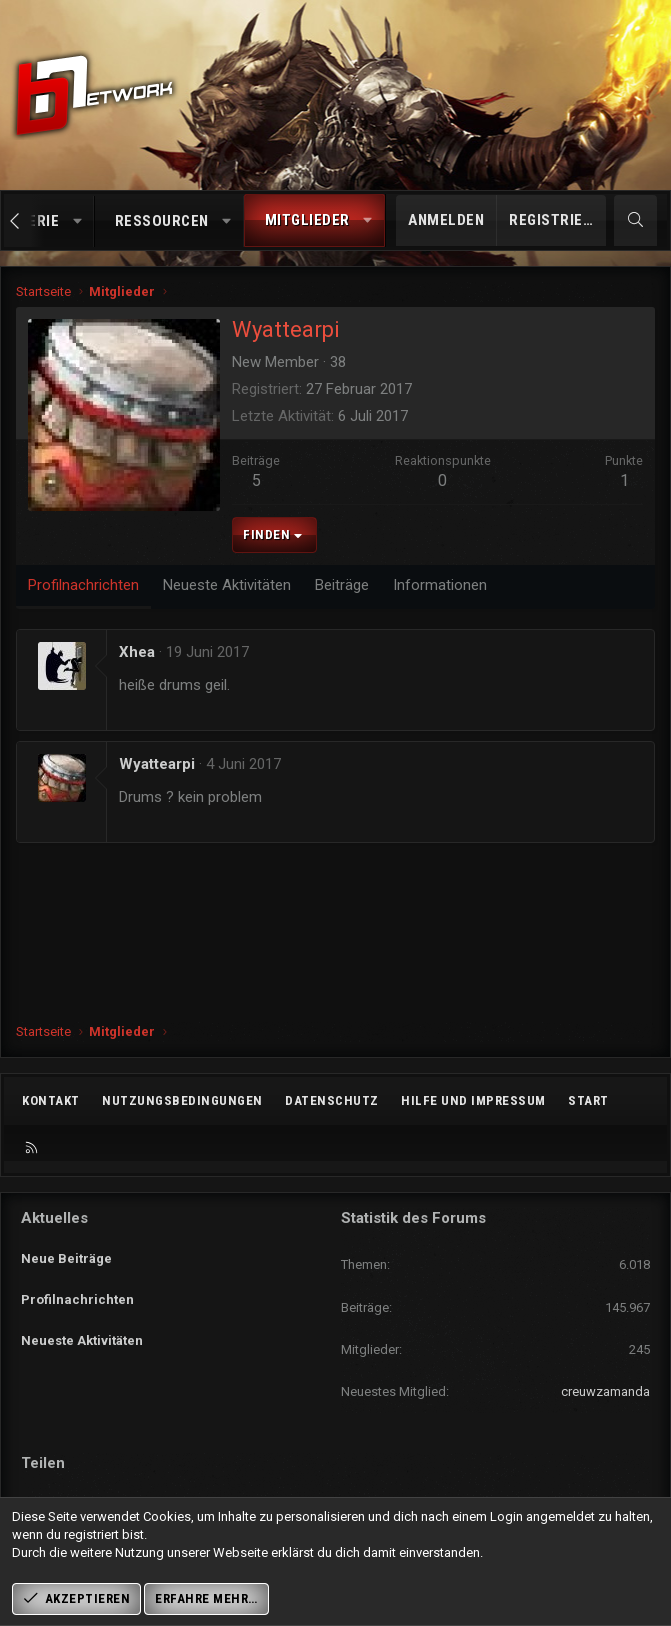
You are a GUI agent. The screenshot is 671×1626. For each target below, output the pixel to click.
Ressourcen (162, 221)
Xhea (137, 652)
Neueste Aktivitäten (82, 1325)
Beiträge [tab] (342, 585)
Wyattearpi (157, 764)
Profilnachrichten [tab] (83, 585)
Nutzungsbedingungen (182, 1100)
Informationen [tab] (440, 585)
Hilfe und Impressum (473, 1100)
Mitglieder (307, 220)
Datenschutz (332, 1100)
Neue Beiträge (66, 1252)
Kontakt (51, 1100)
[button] (77, 221)
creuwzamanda (605, 1391)
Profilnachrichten (77, 1289)
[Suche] (635, 220)
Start (588, 1100)
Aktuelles (54, 1218)
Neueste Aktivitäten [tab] (227, 585)
